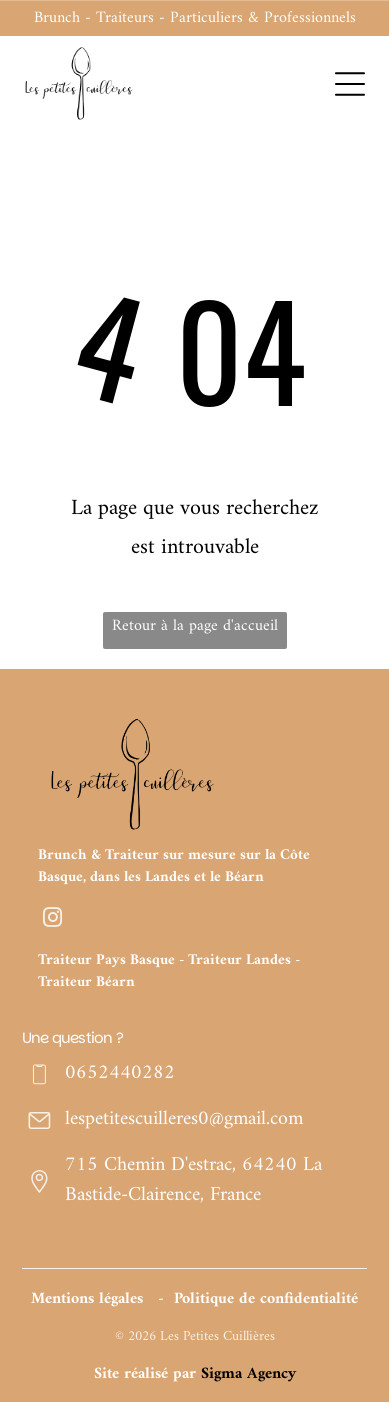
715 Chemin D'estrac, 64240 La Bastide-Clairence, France (193, 1180)
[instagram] (52, 920)
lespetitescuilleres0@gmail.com (184, 1119)
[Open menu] (350, 84)
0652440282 (120, 1073)
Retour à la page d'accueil (195, 626)
